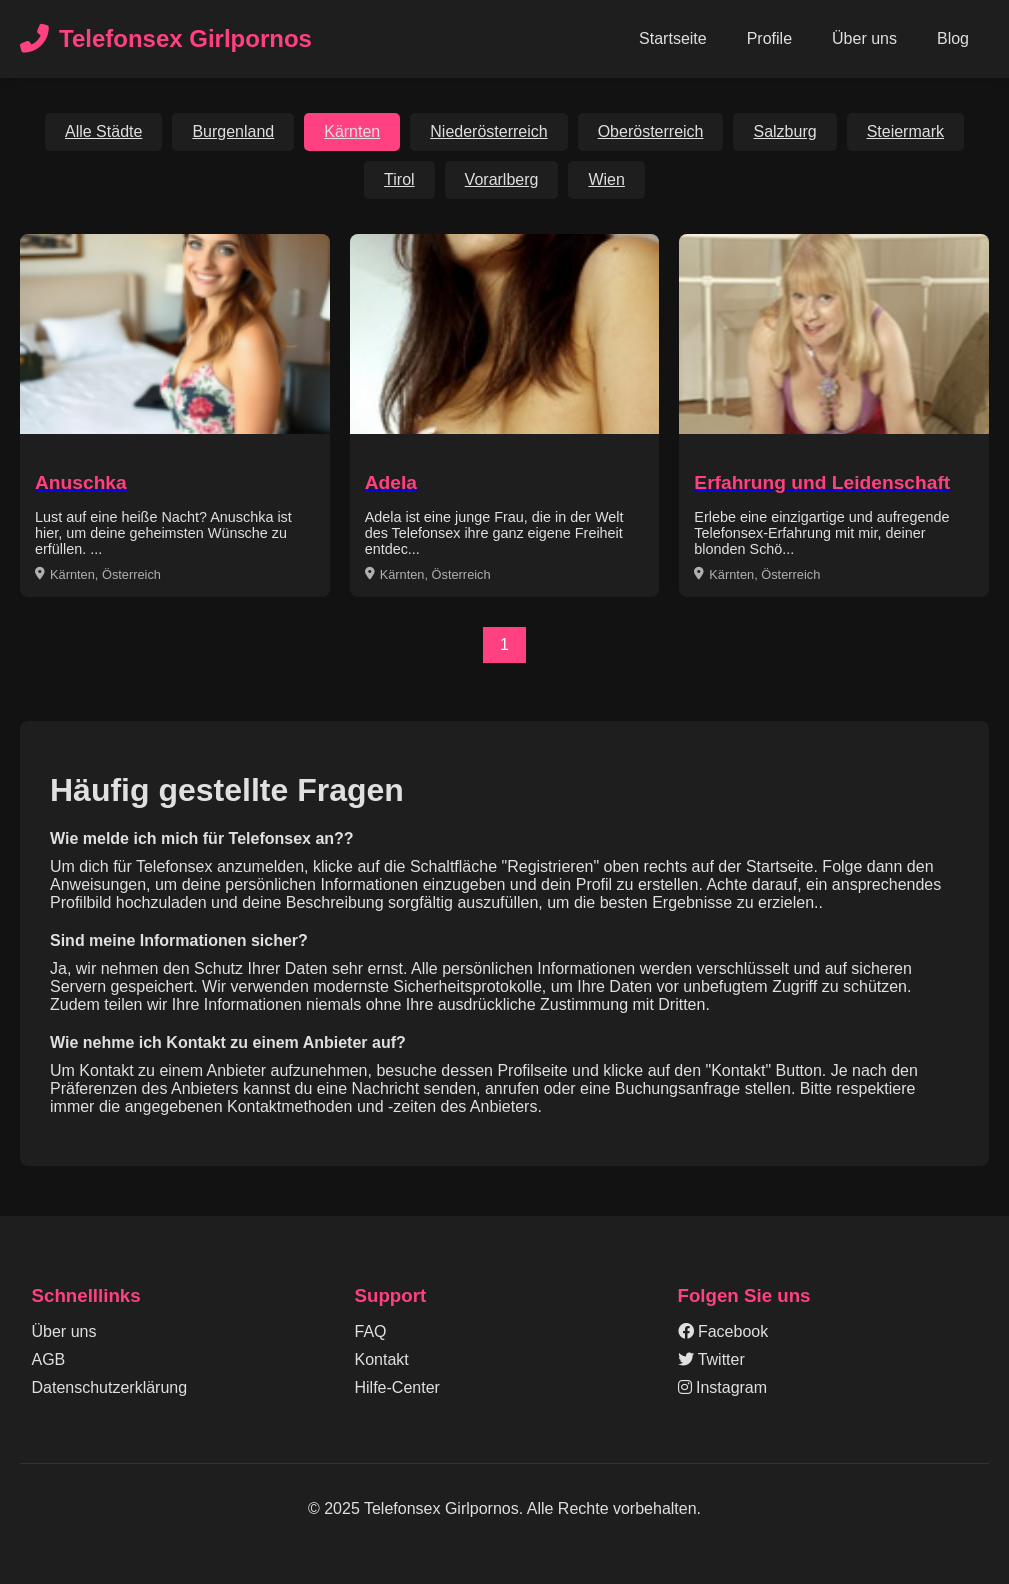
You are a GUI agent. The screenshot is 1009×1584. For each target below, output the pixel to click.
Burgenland (233, 131)
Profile (769, 38)
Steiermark (905, 131)
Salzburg (784, 131)
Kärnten (352, 131)
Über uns (864, 38)
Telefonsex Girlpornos (166, 39)
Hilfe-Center (397, 1387)
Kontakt (382, 1359)
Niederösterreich (488, 131)
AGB (49, 1359)
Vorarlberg (502, 179)
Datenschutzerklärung (110, 1387)
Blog (953, 38)
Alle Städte (103, 131)
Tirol (399, 179)
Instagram (723, 1387)
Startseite (673, 38)
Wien (606, 179)
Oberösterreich (651, 131)
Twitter (711, 1359)
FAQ (371, 1331)
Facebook (723, 1331)
